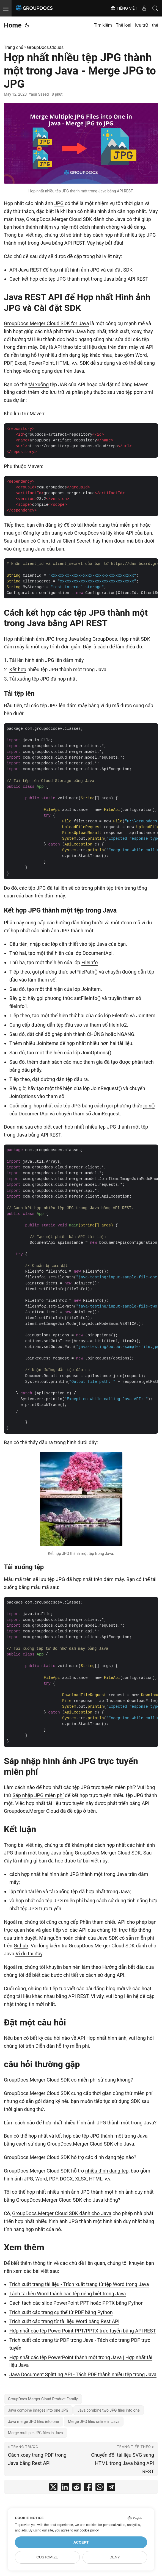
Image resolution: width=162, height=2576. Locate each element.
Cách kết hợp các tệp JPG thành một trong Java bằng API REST (78, 279)
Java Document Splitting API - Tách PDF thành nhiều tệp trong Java (82, 2374)
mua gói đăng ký (22, 533)
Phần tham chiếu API (102, 1922)
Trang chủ (13, 47)
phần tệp (104, 888)
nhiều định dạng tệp (107, 2171)
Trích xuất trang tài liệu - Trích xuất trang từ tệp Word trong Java (79, 2284)
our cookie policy (86, 2530)
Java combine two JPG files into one (109, 2410)
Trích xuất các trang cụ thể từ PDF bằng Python (61, 2312)
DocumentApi (97, 953)
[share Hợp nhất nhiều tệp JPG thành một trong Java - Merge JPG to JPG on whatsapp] (99, 2488)
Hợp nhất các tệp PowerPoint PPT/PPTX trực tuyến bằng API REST (82, 2331)
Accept (81, 2542)
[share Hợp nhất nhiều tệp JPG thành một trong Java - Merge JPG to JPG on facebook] (88, 2488)
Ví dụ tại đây (28, 1953)
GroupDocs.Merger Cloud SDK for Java (46, 323)
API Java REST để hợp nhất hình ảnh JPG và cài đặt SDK (71, 270)
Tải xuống (20, 679)
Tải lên (16, 660)
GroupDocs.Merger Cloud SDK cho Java (90, 2144)
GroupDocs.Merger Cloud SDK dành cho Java (61, 2213)
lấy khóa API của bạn (129, 533)
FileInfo (89, 962)
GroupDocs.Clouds (45, 47)
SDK (84, 363)
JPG (59, 203)
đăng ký (54, 525)
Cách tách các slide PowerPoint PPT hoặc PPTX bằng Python (76, 2303)
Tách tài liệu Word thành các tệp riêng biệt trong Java (67, 2293)
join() (149, 1106)
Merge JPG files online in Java (93, 2421)
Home (12, 25)
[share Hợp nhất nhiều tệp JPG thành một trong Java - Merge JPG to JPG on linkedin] (65, 2488)
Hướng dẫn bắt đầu (123, 1967)
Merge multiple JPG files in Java (35, 2433)
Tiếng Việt (124, 8)
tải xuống (38, 384)
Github (21, 1945)
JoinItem (91, 989)
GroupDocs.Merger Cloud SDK (37, 2093)
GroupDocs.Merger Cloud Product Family (43, 2399)
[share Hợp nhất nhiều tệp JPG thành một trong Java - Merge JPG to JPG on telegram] (111, 2488)
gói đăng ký (47, 2101)
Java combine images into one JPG (38, 2410)
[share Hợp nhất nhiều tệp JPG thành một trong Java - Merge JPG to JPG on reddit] (76, 2488)
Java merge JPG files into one (33, 2421)
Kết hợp (17, 669)
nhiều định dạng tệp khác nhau (78, 355)
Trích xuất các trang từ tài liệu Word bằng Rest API (64, 2321)
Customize (47, 2557)
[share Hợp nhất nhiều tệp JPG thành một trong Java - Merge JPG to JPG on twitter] (53, 2488)
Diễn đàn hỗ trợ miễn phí (62, 2046)
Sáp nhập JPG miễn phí (38, 1795)
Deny (114, 2557)
